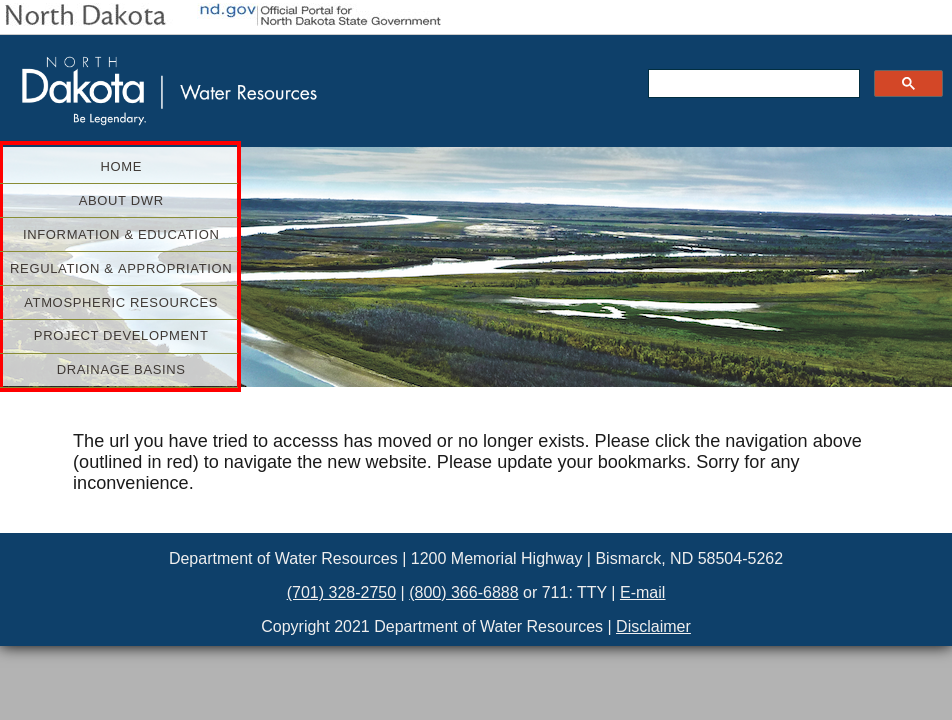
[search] (752, 84)
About (154, 200)
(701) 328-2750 (341, 592)
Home (121, 166)
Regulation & (121, 268)
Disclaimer (653, 626)
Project (132, 335)
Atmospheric (127, 302)
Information (126, 234)
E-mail (642, 592)
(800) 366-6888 (463, 592)
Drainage (143, 369)
